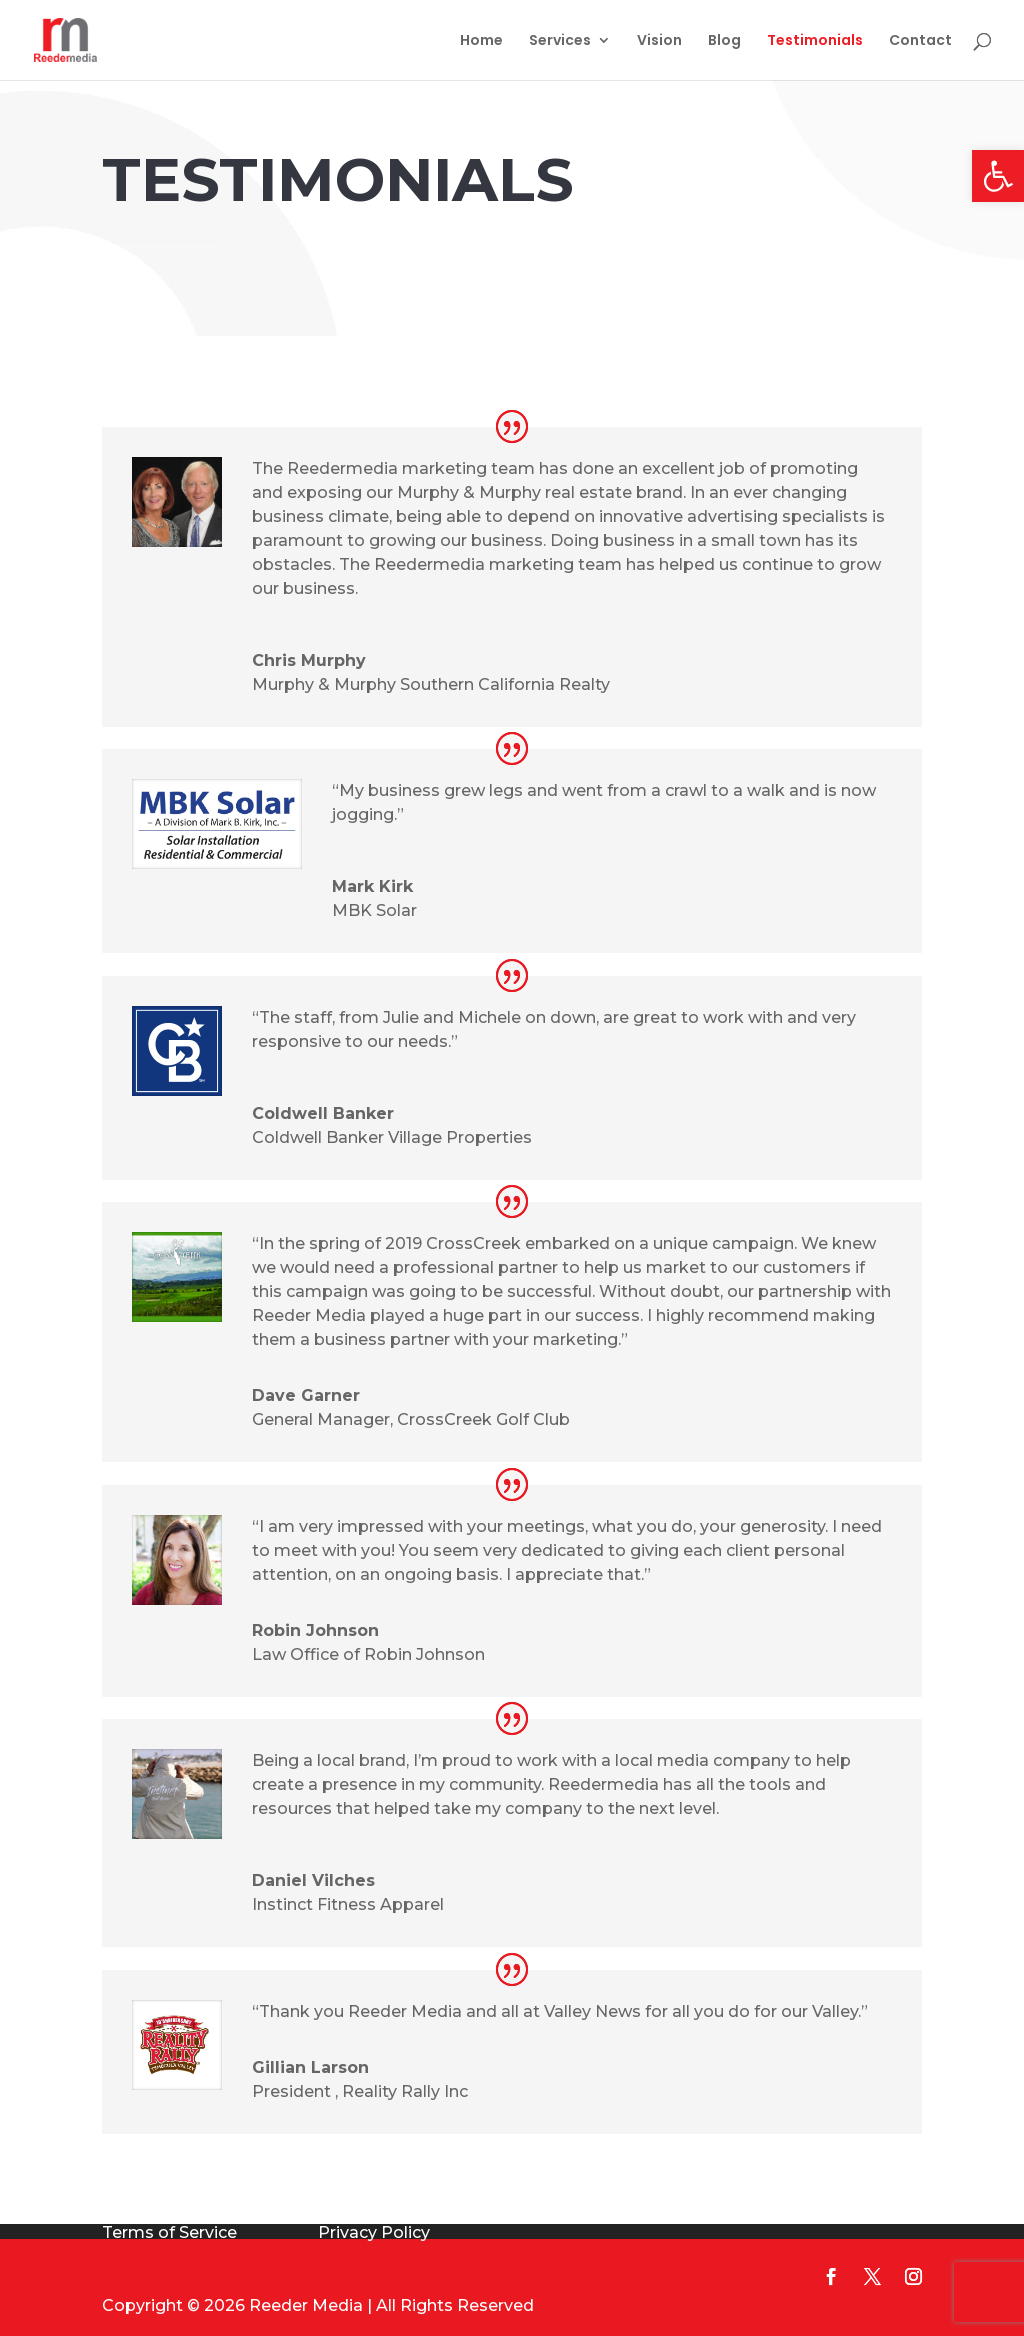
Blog (724, 41)
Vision (659, 41)
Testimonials (815, 41)
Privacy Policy (374, 2232)
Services (560, 41)
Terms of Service (169, 2232)
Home (481, 41)
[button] (998, 176)
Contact (920, 41)
